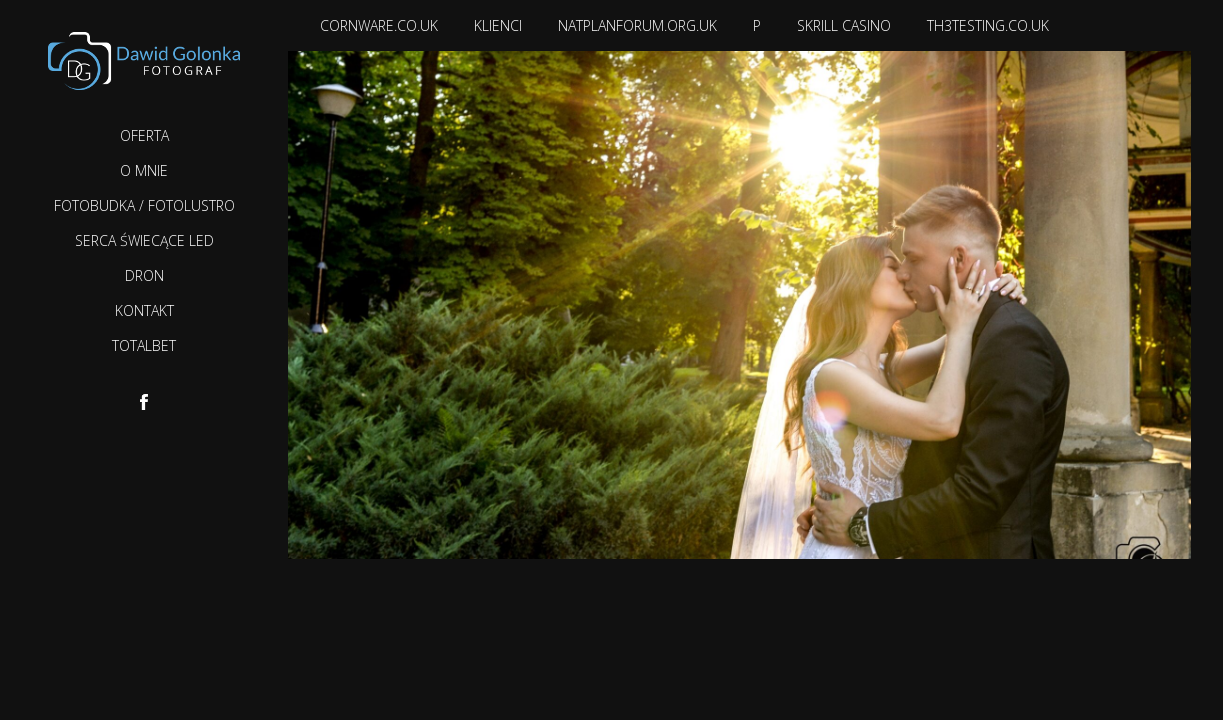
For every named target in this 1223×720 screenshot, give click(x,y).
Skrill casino (844, 25)
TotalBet (144, 345)
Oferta (144, 135)
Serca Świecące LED (144, 240)
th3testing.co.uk (988, 25)
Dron (144, 275)
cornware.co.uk (379, 25)
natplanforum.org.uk (637, 25)
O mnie (144, 170)
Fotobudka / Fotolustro (144, 205)
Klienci (498, 25)
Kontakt (144, 310)
